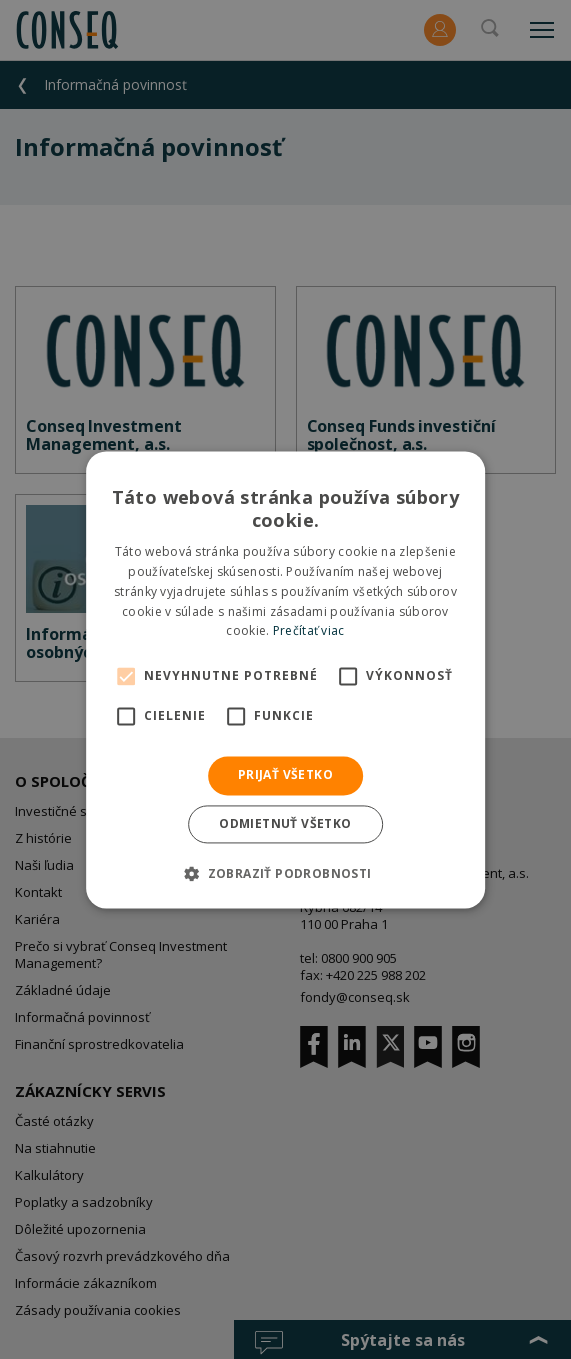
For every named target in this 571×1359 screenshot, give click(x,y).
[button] (285, 873)
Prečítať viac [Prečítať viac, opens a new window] (309, 631)
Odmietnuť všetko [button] (285, 823)
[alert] (285, 679)
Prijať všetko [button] (285, 775)
